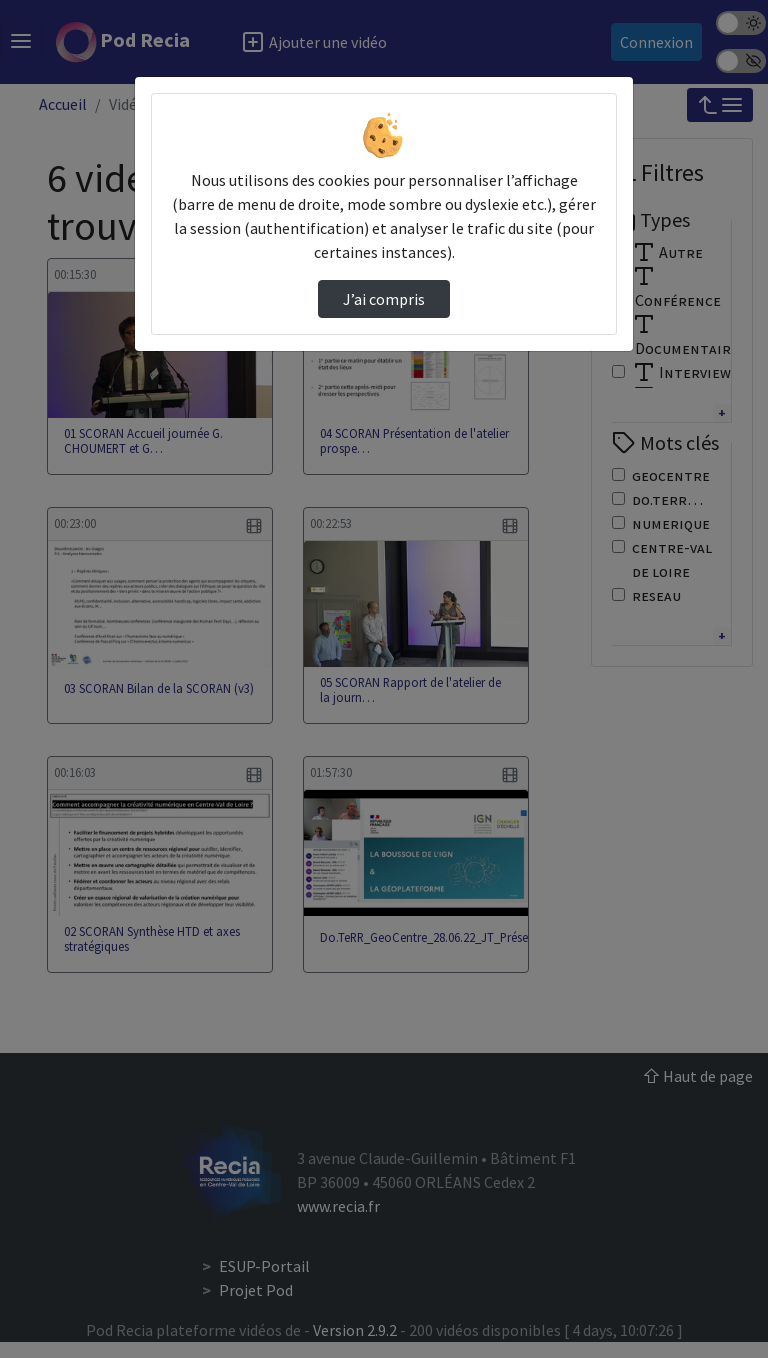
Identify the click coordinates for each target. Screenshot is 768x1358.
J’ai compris (384, 299)
